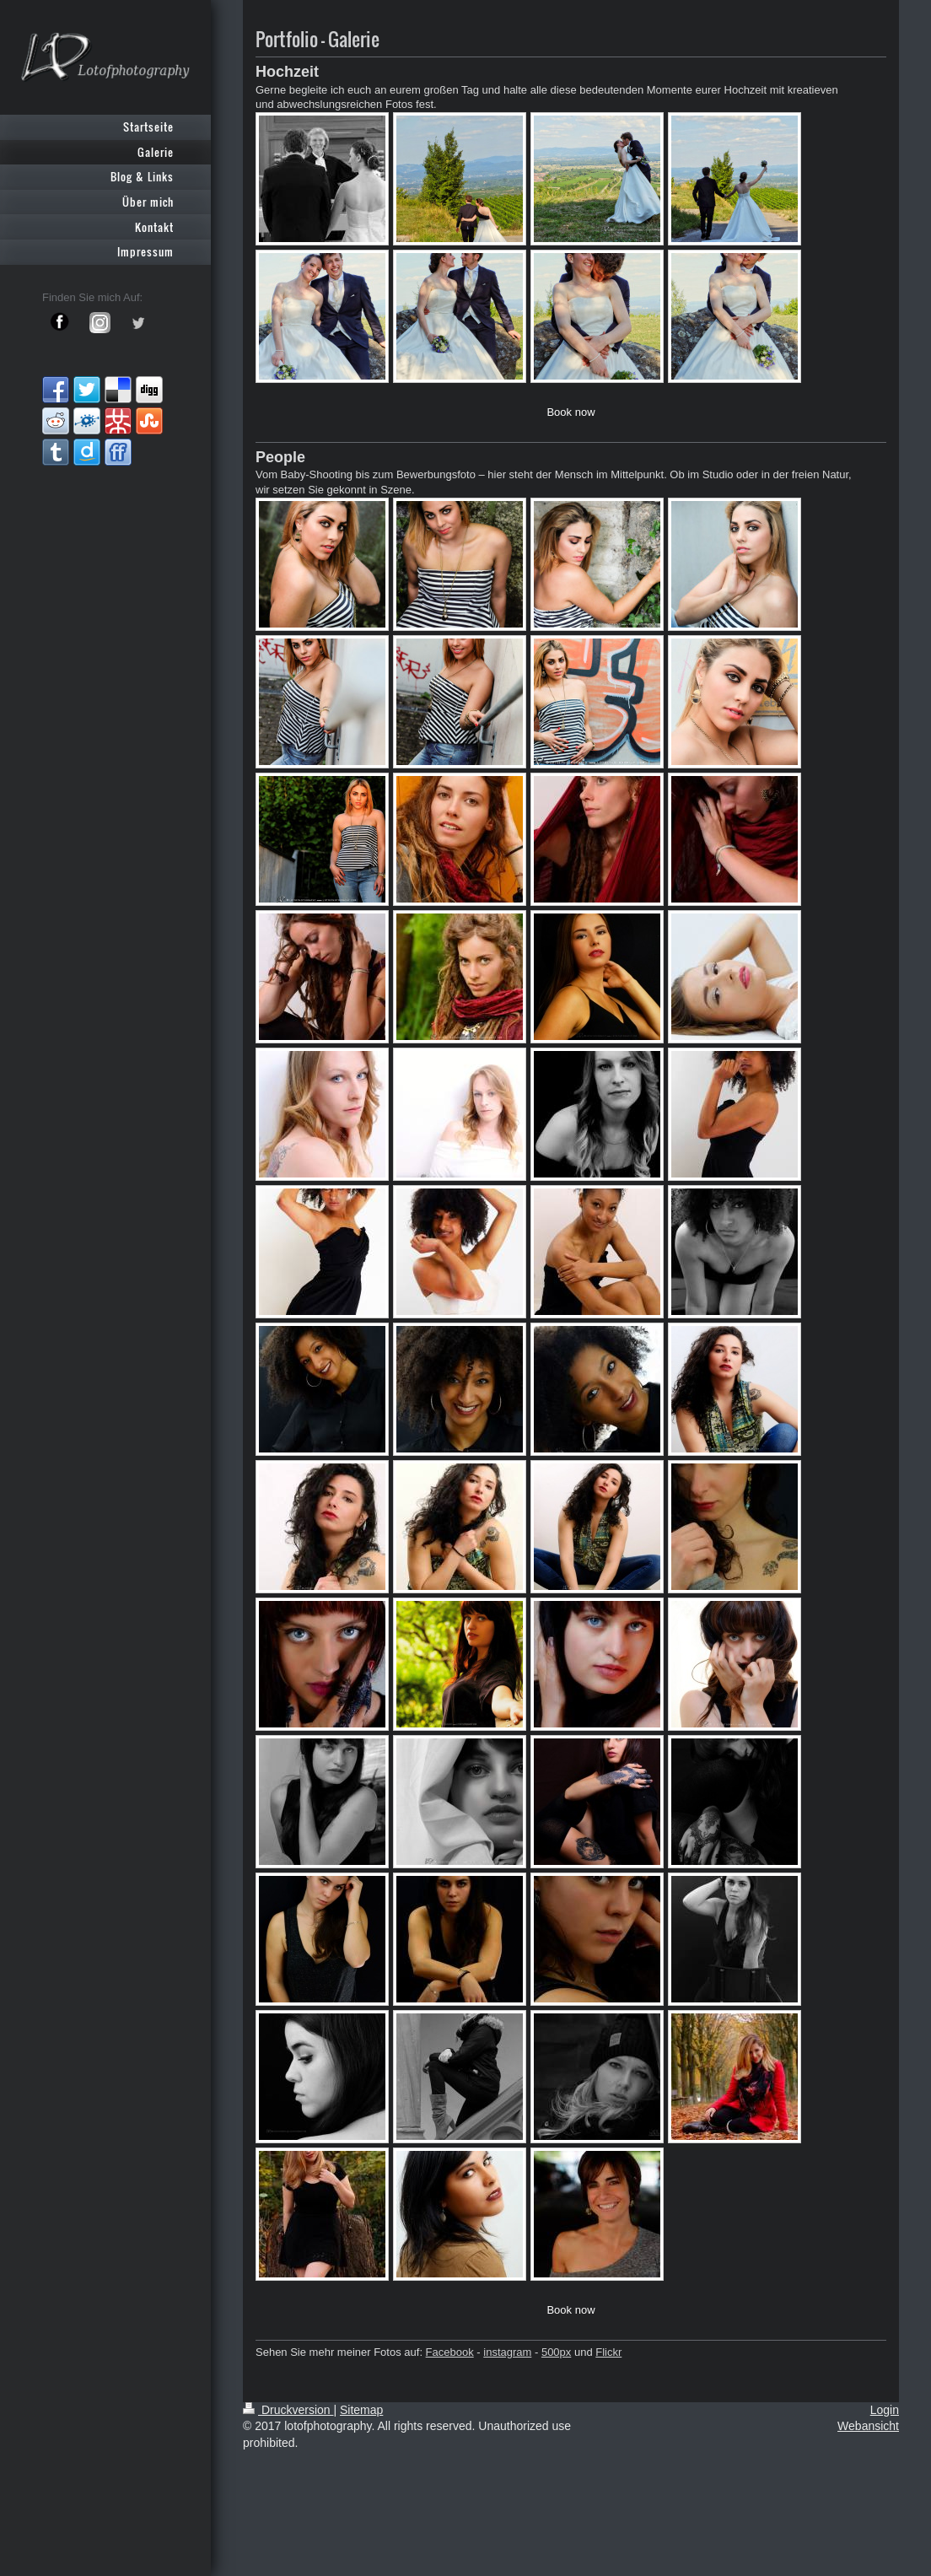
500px (556, 2352)
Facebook (450, 2352)
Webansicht (868, 2426)
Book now (570, 412)
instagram (507, 2352)
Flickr (608, 2352)
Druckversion (288, 2410)
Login (884, 2410)
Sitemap (361, 2410)
